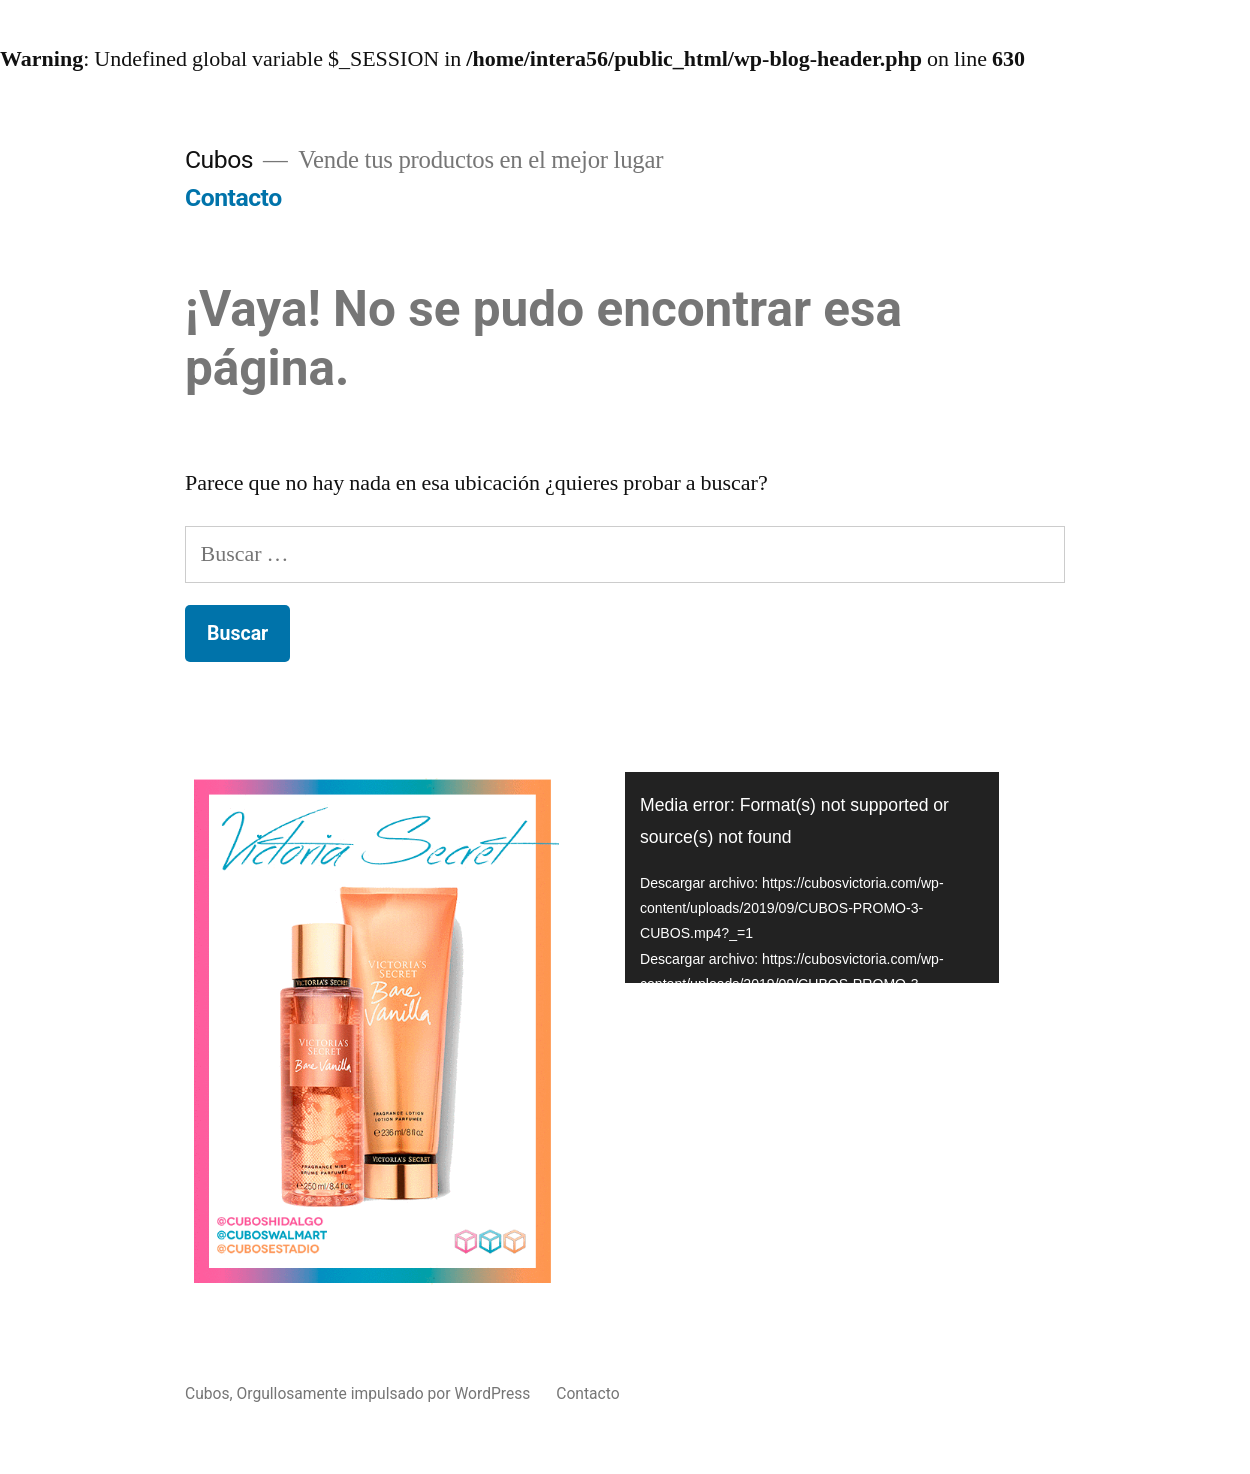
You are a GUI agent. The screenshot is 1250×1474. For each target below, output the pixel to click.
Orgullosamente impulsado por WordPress (386, 1393)
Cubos (219, 159)
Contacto (233, 197)
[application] (812, 877)
